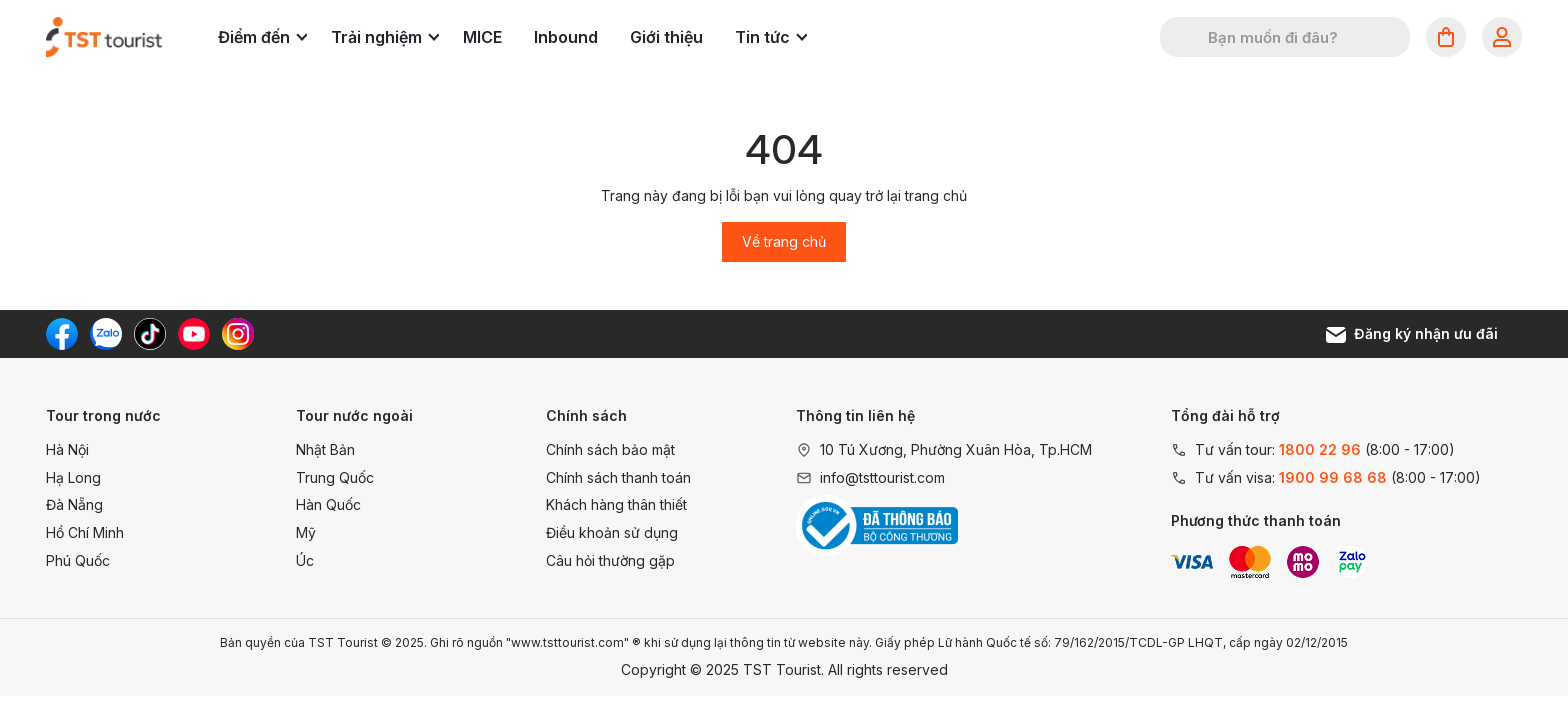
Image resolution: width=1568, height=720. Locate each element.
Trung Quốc (335, 477)
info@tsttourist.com (882, 477)
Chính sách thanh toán (618, 477)
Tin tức (771, 37)
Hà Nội (67, 449)
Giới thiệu (666, 37)
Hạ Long (73, 477)
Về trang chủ (784, 241)
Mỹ (306, 532)
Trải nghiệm (385, 37)
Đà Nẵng (74, 504)
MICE (482, 37)
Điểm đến (262, 37)
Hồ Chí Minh (85, 532)
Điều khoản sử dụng (612, 532)
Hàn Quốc (328, 504)
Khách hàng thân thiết (616, 504)
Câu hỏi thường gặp (610, 560)
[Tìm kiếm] (1188, 37)
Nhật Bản (325, 449)
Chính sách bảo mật (610, 449)
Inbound (566, 37)
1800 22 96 (1320, 449)
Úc (305, 560)
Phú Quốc (78, 560)
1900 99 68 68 (1333, 477)
